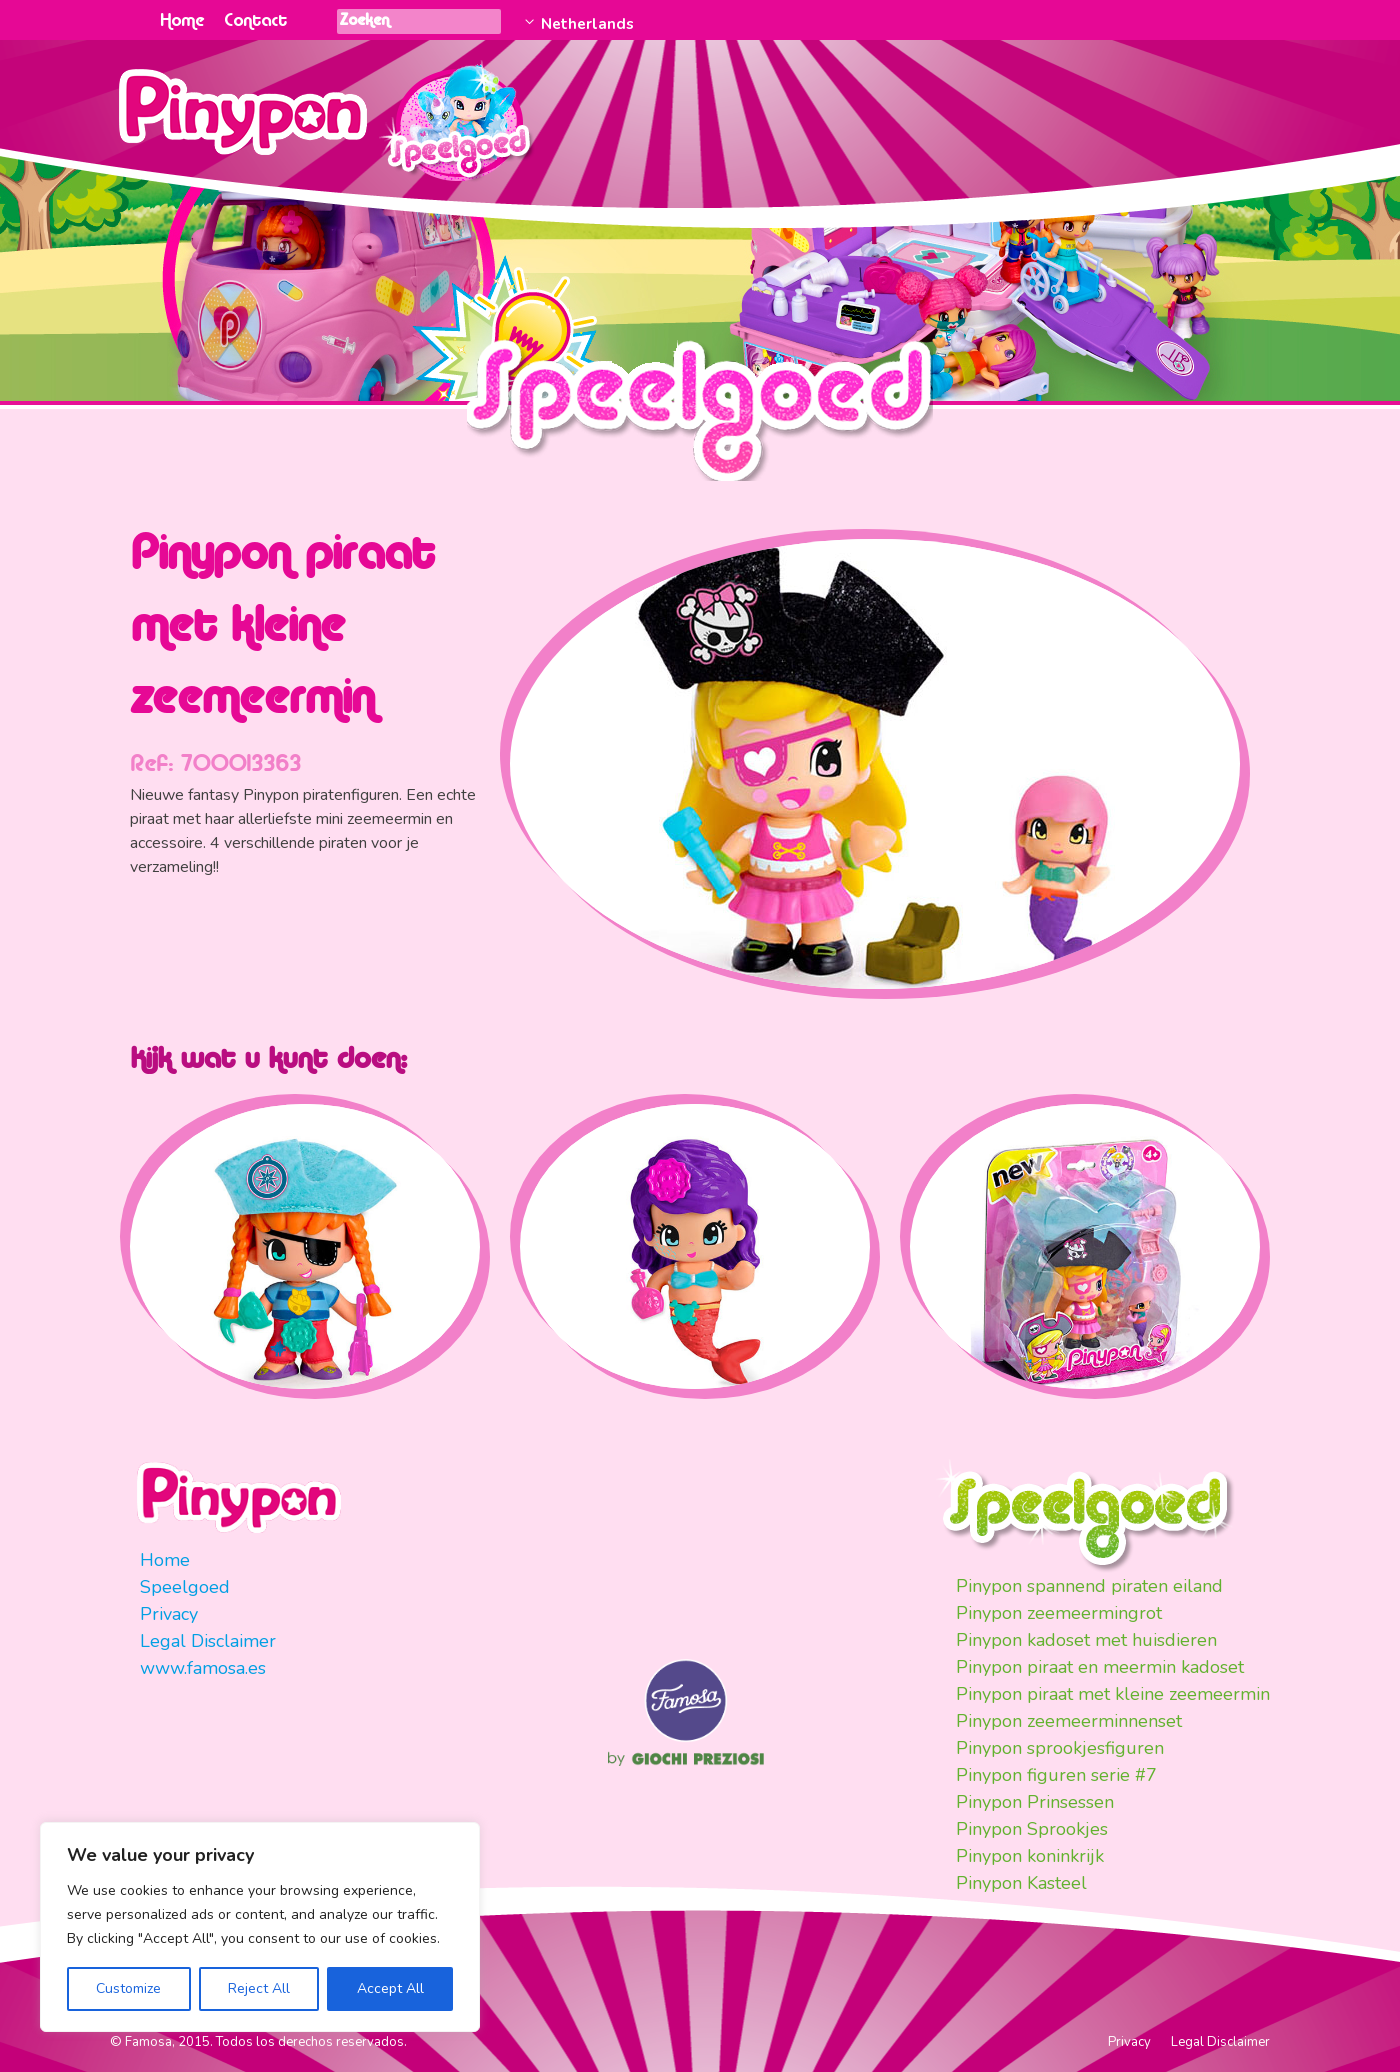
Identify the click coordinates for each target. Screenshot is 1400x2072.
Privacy (169, 1614)
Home (182, 21)
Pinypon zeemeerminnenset (1069, 1721)
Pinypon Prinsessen (1035, 1802)
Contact (255, 21)
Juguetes (459, 115)
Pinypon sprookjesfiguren (1060, 1748)
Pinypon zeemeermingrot (1059, 1613)
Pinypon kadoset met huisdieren (1086, 1640)
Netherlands (586, 24)
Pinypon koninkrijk (1030, 1856)
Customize (128, 1988)
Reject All (259, 1988)
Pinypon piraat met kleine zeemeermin (1113, 1694)
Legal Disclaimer (208, 1641)
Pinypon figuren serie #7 (1056, 1775)
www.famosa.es (203, 1668)
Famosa (686, 1737)
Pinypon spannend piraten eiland (1089, 1586)
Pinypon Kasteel (1021, 1883)
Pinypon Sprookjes (1032, 1829)
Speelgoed (185, 1587)
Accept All (390, 1988)
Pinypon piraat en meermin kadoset (1100, 1667)
